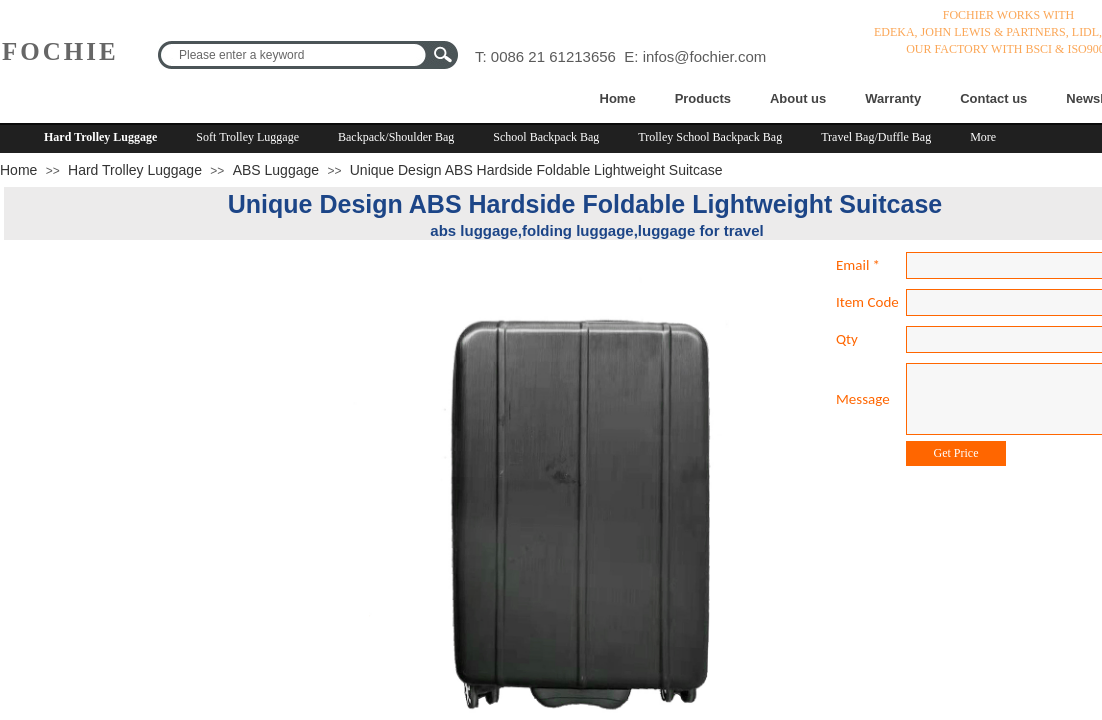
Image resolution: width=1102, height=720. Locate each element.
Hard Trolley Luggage (100, 137)
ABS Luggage (276, 170)
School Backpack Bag (546, 137)
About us (798, 98)
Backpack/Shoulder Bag (396, 137)
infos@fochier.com (705, 56)
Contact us (993, 98)
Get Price (956, 453)
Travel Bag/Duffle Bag (876, 137)
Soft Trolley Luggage (247, 137)
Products (703, 98)
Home (618, 98)
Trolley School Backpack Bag (710, 137)
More (983, 137)
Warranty (893, 98)
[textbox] (295, 55)
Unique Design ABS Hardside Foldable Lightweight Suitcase (536, 170)
